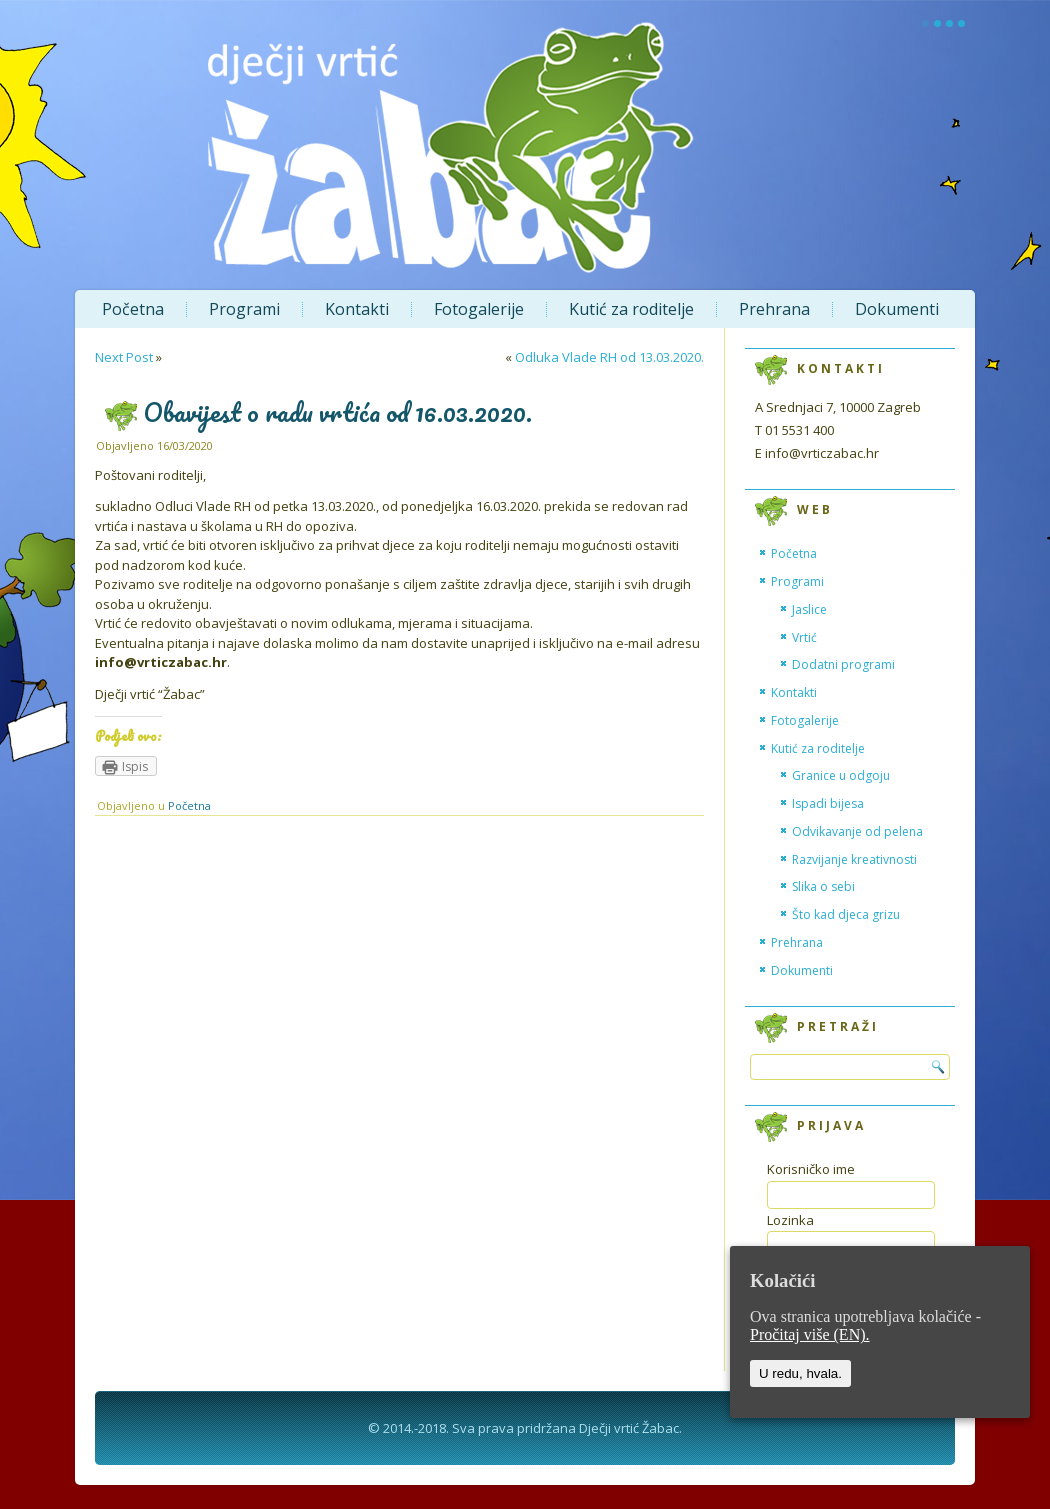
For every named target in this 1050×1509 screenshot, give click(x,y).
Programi (244, 309)
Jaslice (809, 609)
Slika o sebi (823, 886)
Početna (133, 309)
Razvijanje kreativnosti (854, 859)
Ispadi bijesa (828, 803)
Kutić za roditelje (631, 309)
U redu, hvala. (800, 1373)
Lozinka (790, 1220)
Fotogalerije (479, 309)
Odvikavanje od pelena (857, 831)
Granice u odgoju (841, 775)
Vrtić (804, 637)
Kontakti (357, 309)
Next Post (124, 357)
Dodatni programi (843, 664)
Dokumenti (897, 309)
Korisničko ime (811, 1169)
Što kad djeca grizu (846, 914)
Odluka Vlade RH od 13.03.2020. (609, 357)
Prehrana (774, 309)
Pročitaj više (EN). (810, 1334)
